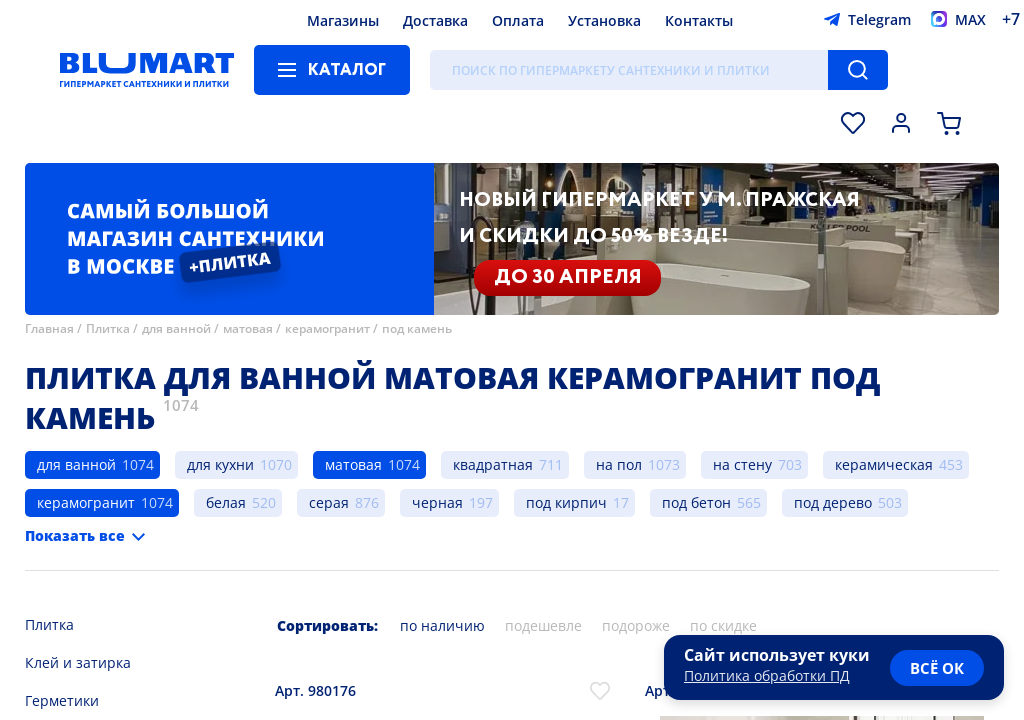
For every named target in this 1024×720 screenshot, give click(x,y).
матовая (248, 328)
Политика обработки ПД (767, 675)
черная (437, 502)
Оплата (518, 20)
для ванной (176, 328)
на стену (742, 464)
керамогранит (327, 328)
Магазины (343, 20)
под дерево (833, 502)
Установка (604, 20)
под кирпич (566, 502)
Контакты (699, 20)
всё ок (937, 668)
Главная (49, 328)
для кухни (220, 464)
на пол (619, 464)
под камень (417, 328)
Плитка (108, 328)
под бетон (696, 502)
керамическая (884, 464)
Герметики (62, 700)
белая (226, 502)
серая (329, 502)
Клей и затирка (78, 662)
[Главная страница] (147, 70)
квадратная (493, 464)
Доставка (435, 20)
